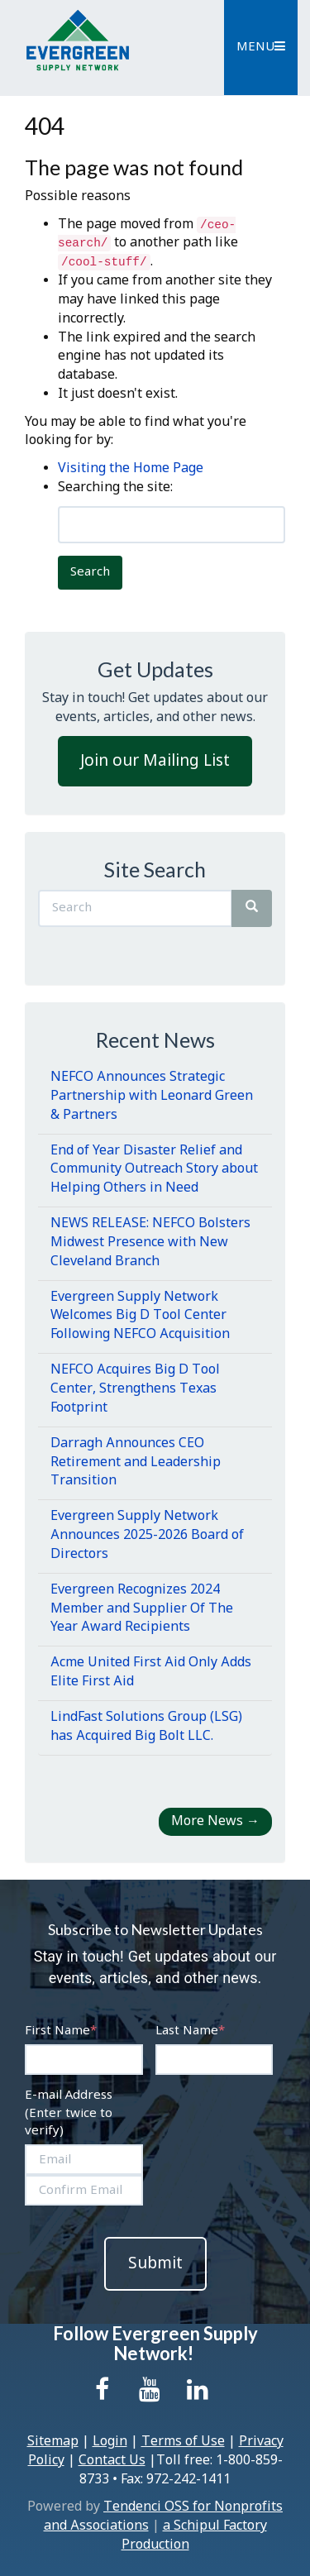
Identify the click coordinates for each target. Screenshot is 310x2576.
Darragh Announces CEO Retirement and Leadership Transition (135, 1462)
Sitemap (53, 2441)
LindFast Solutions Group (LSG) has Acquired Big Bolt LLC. (146, 1727)
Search (90, 572)
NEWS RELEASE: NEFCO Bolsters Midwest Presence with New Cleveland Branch (150, 1242)
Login (110, 2441)
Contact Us (112, 2460)
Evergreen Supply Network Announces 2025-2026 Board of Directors (147, 1535)
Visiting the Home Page (130, 468)
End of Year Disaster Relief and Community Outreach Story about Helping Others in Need (154, 1169)
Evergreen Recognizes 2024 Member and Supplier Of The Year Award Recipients (141, 1609)
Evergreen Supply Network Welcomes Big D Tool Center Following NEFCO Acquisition (140, 1316)
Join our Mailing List (155, 761)
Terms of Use (183, 2441)
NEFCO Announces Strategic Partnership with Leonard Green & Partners (151, 1096)
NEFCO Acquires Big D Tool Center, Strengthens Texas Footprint (135, 1389)
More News (215, 1821)
